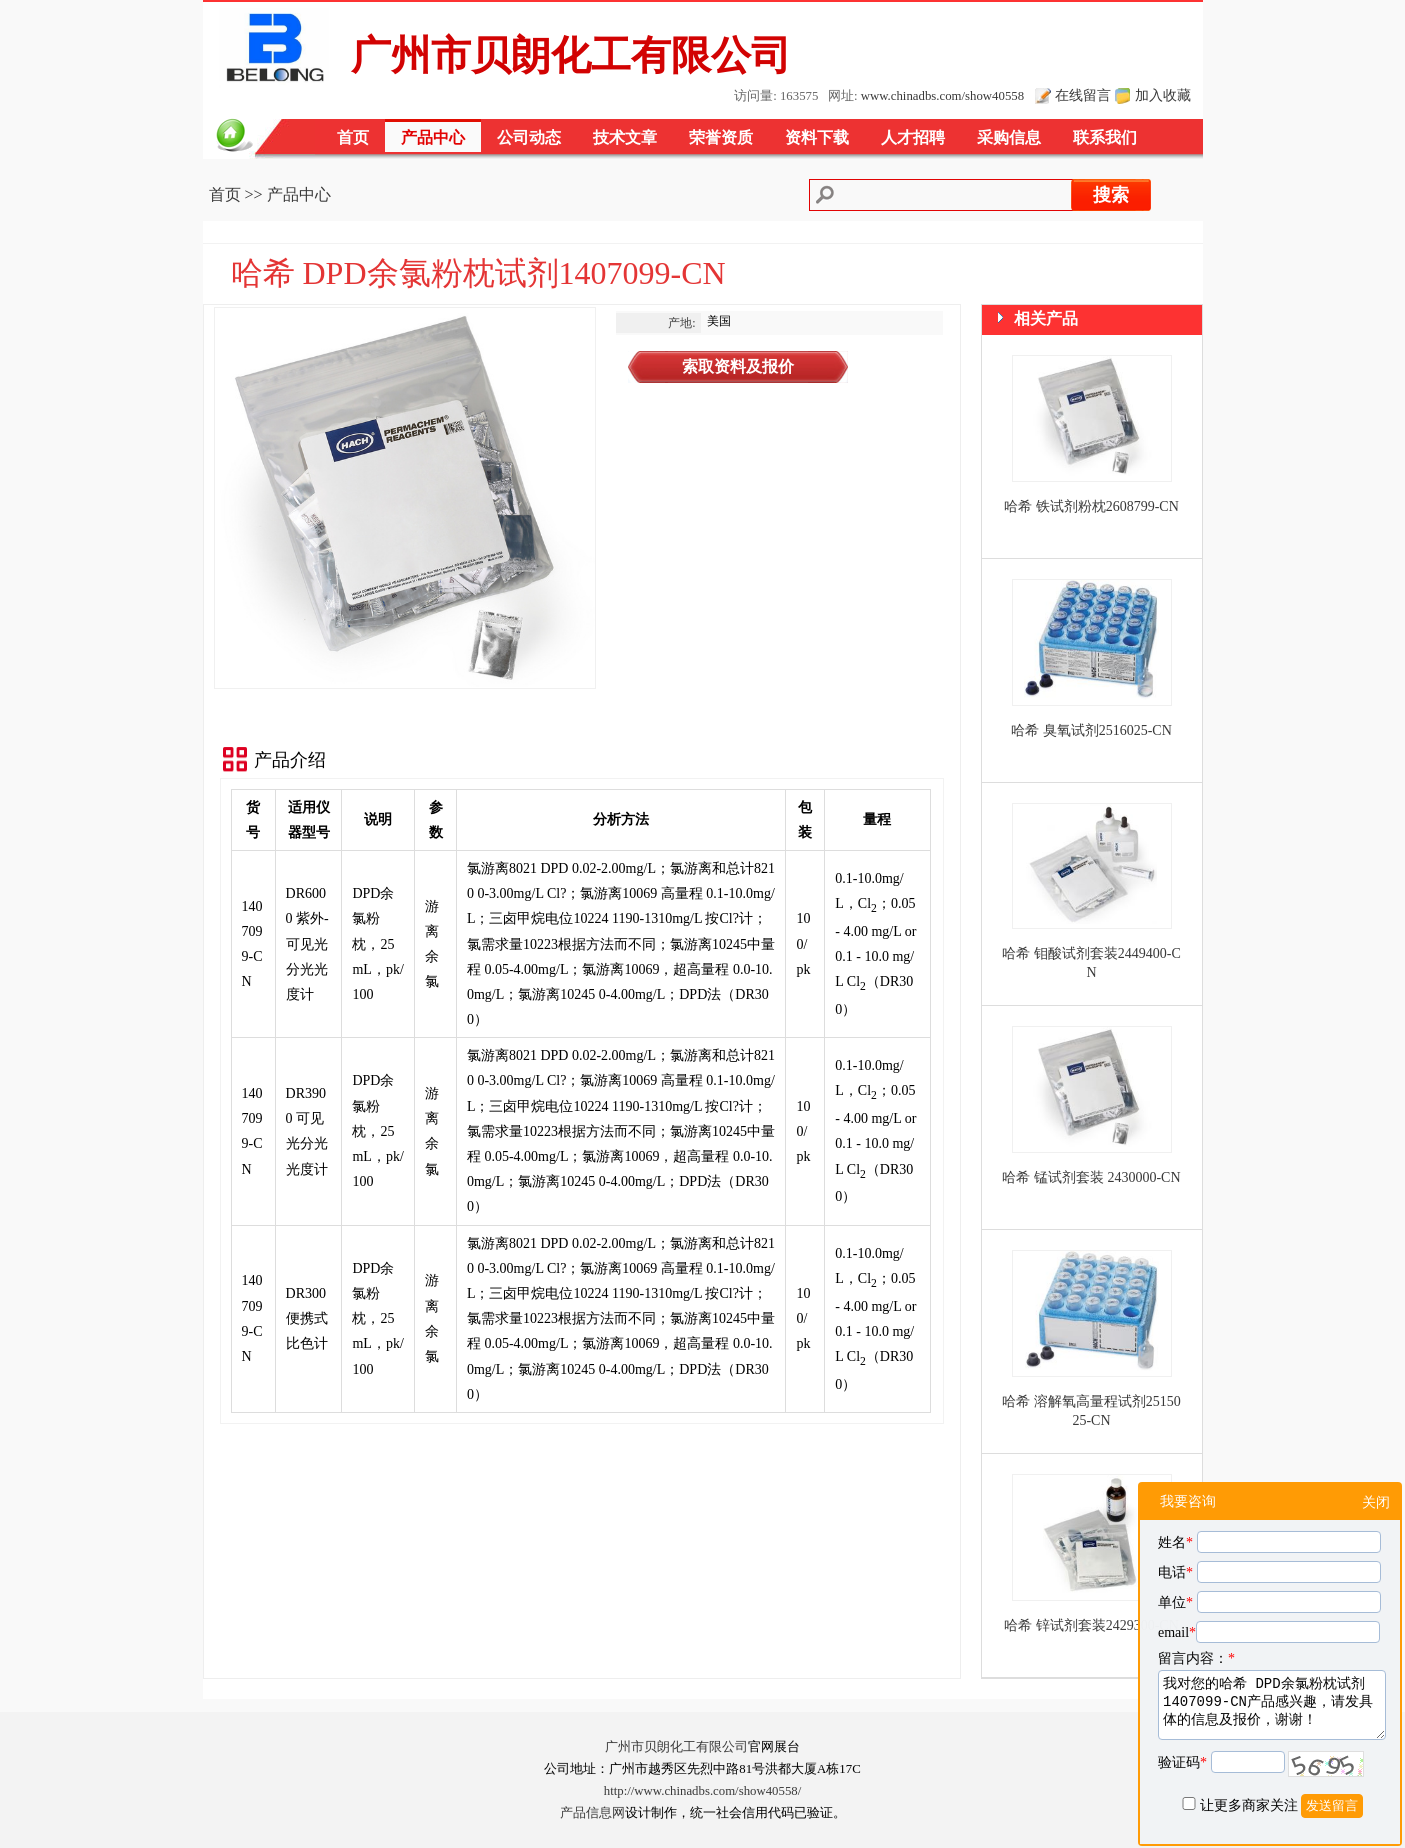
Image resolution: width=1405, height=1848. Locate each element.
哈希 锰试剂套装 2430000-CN (1091, 1177)
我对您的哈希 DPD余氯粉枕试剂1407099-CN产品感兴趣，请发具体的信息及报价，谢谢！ (1272, 1705)
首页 (353, 137)
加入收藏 (1163, 95)
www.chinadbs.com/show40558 (942, 96)
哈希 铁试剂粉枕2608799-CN (1091, 506)
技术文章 (625, 137)
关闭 (1376, 1502)
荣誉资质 (721, 137)
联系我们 (1105, 137)
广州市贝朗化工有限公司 (676, 1747)
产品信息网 (592, 1813)
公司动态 (529, 137)
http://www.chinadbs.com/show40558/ (703, 1791)
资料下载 (817, 137)
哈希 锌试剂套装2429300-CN (1091, 1625)
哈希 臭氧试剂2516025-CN (1091, 730)
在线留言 (1083, 95)
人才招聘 (913, 137)
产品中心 (433, 137)
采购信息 (1009, 137)
